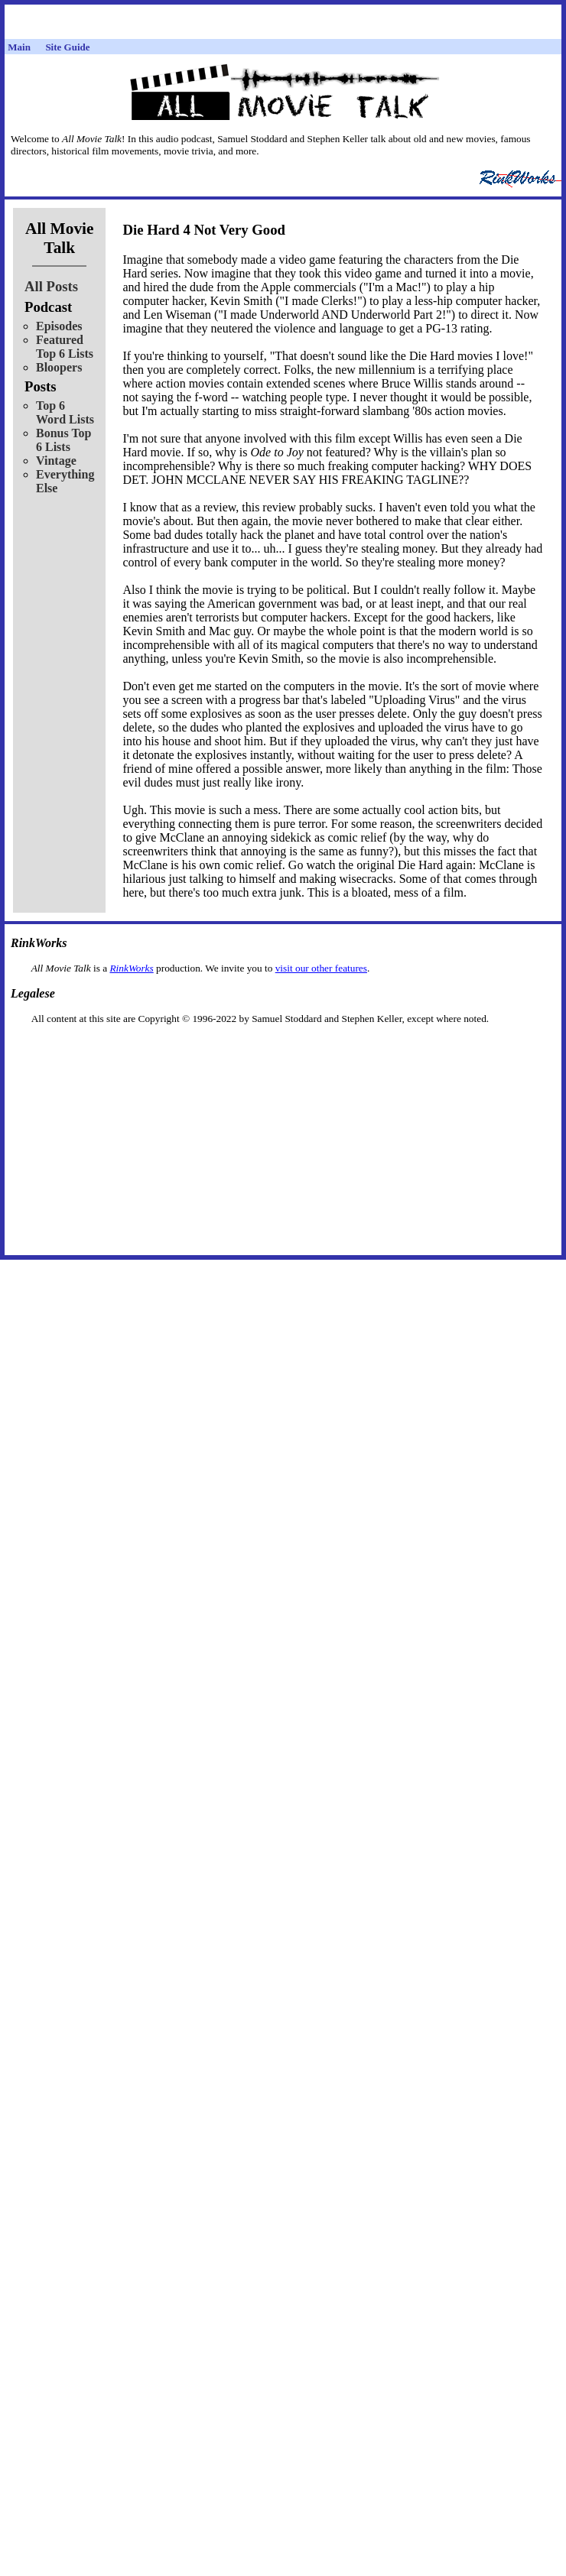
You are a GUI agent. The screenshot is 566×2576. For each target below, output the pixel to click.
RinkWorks (131, 968)
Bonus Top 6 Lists (64, 440)
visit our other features (321, 968)
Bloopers (59, 367)
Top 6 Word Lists (65, 412)
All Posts (51, 286)
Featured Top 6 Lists (64, 346)
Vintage (56, 460)
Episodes (59, 326)
